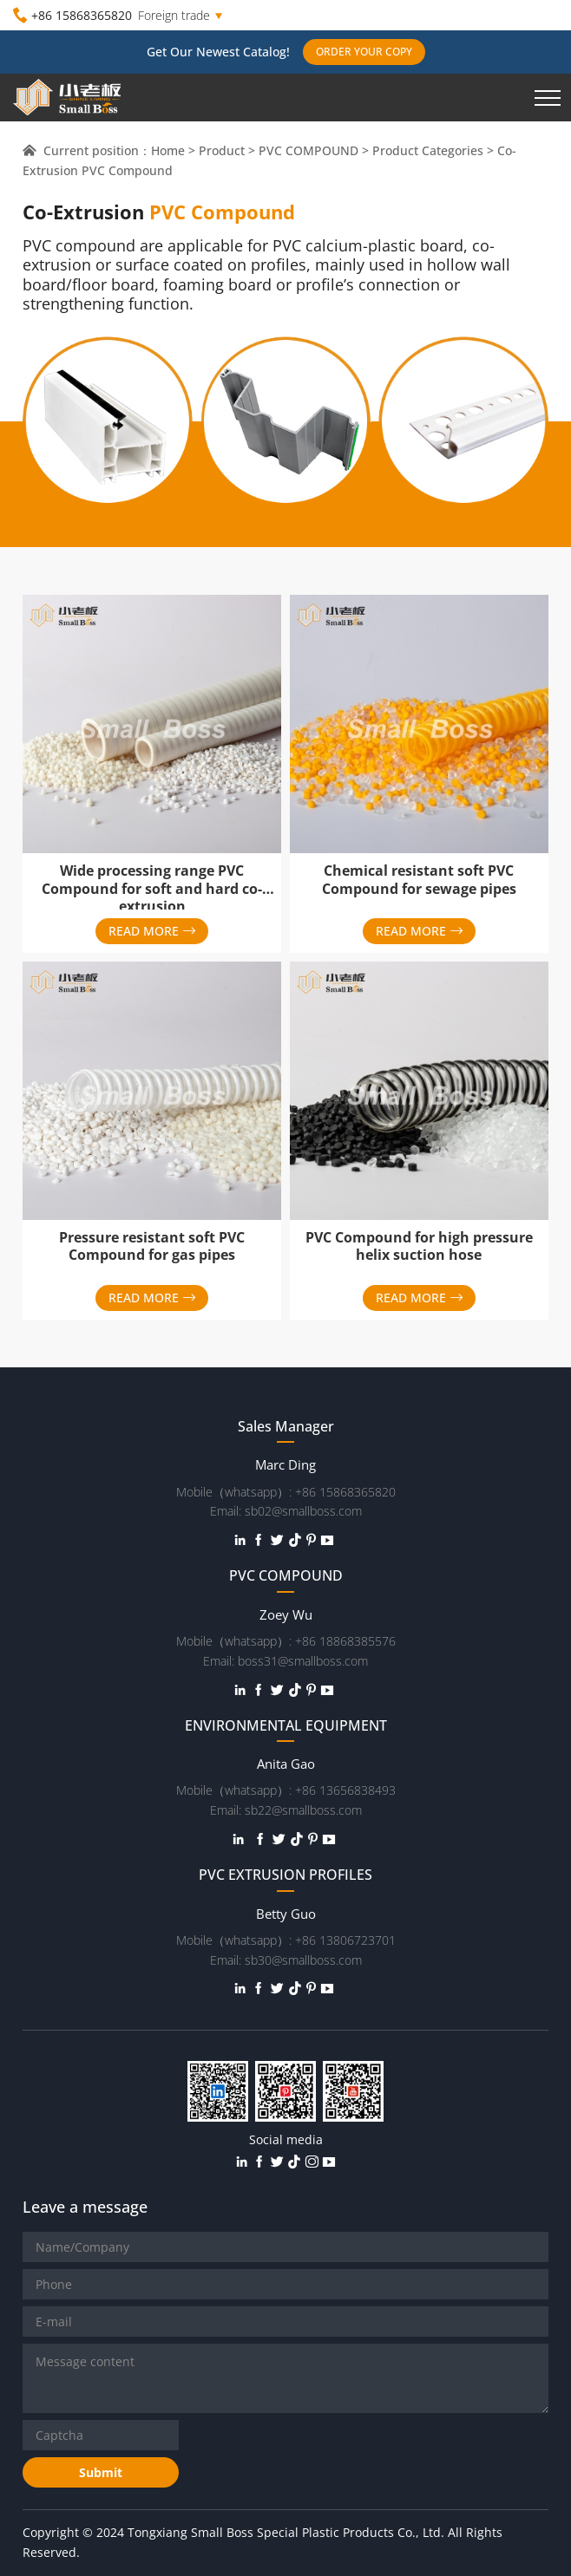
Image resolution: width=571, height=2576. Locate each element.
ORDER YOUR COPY (364, 51)
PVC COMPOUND (308, 150)
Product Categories (427, 150)
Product (222, 150)
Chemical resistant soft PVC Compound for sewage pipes (419, 879)
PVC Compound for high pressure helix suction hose (419, 1246)
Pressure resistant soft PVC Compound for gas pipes (152, 1246)
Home (168, 150)
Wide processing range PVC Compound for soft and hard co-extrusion (152, 888)
